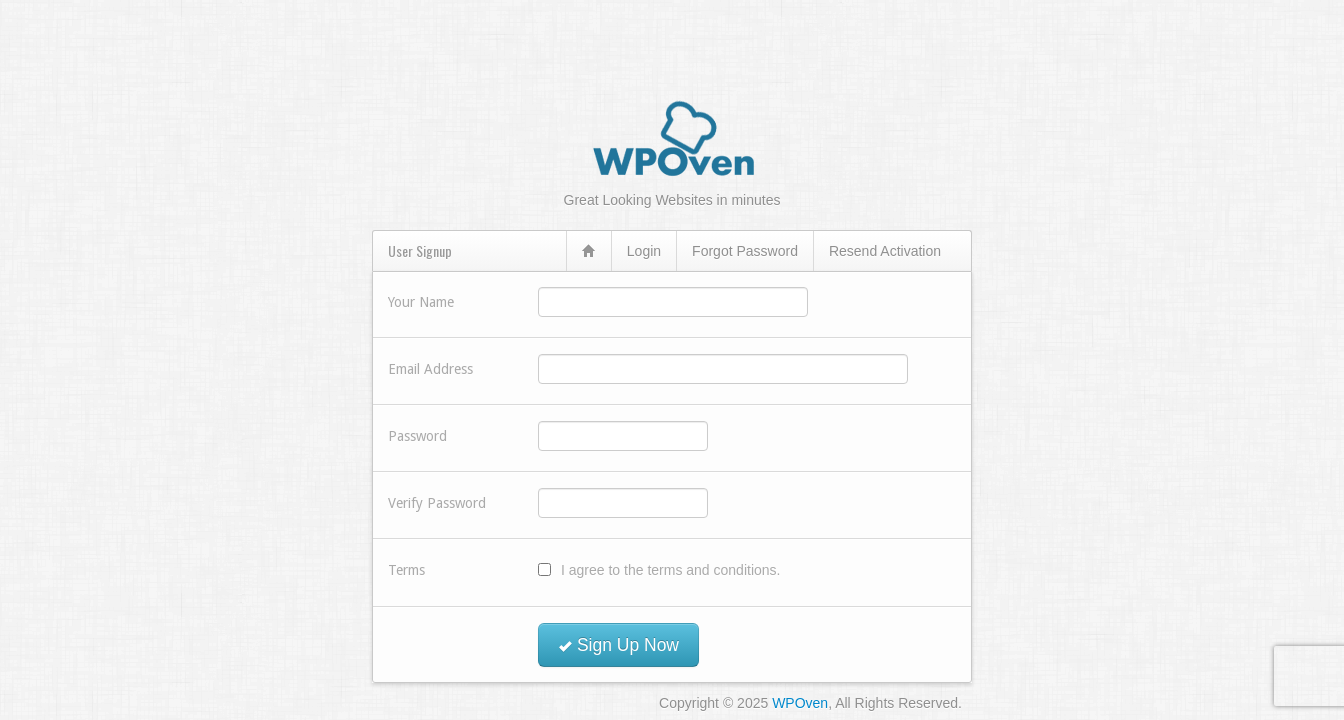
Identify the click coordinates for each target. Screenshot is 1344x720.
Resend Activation (885, 251)
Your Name (421, 302)
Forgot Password (745, 251)
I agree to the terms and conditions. (670, 570)
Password (417, 436)
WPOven (800, 703)
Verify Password (437, 503)
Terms (406, 570)
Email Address (430, 369)
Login (644, 251)
